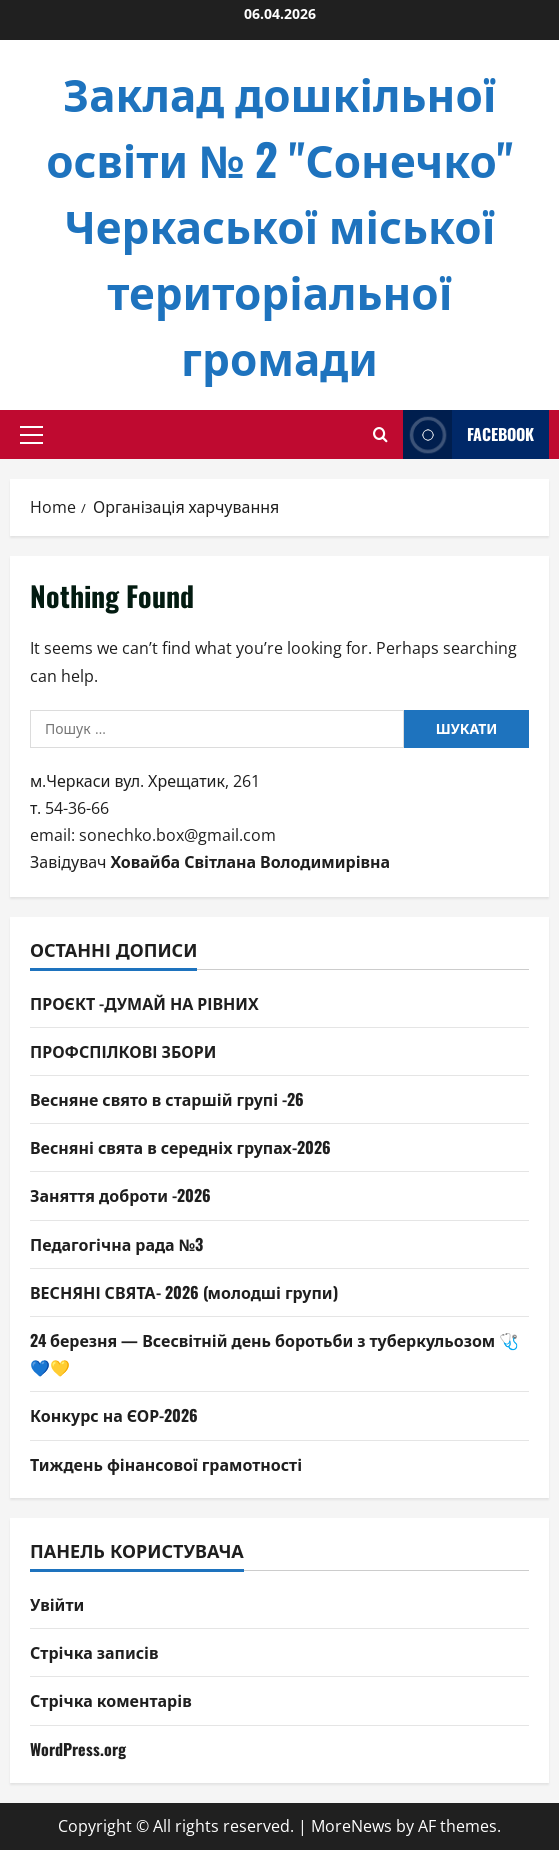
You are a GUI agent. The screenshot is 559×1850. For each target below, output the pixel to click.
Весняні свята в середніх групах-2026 (180, 1147)
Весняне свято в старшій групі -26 (167, 1099)
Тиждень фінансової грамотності (166, 1464)
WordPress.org (78, 1749)
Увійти (57, 1604)
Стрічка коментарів (111, 1700)
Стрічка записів (94, 1652)
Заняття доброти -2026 (120, 1195)
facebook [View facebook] (468, 434)
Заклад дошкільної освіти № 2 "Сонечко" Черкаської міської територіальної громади (279, 224)
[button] (31, 435)
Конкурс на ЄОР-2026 (114, 1415)
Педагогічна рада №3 (116, 1244)
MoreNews (351, 1826)
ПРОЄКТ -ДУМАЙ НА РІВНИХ (144, 1003)
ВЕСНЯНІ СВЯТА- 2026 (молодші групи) (184, 1292)
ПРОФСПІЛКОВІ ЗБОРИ (123, 1051)
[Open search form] (380, 434)
